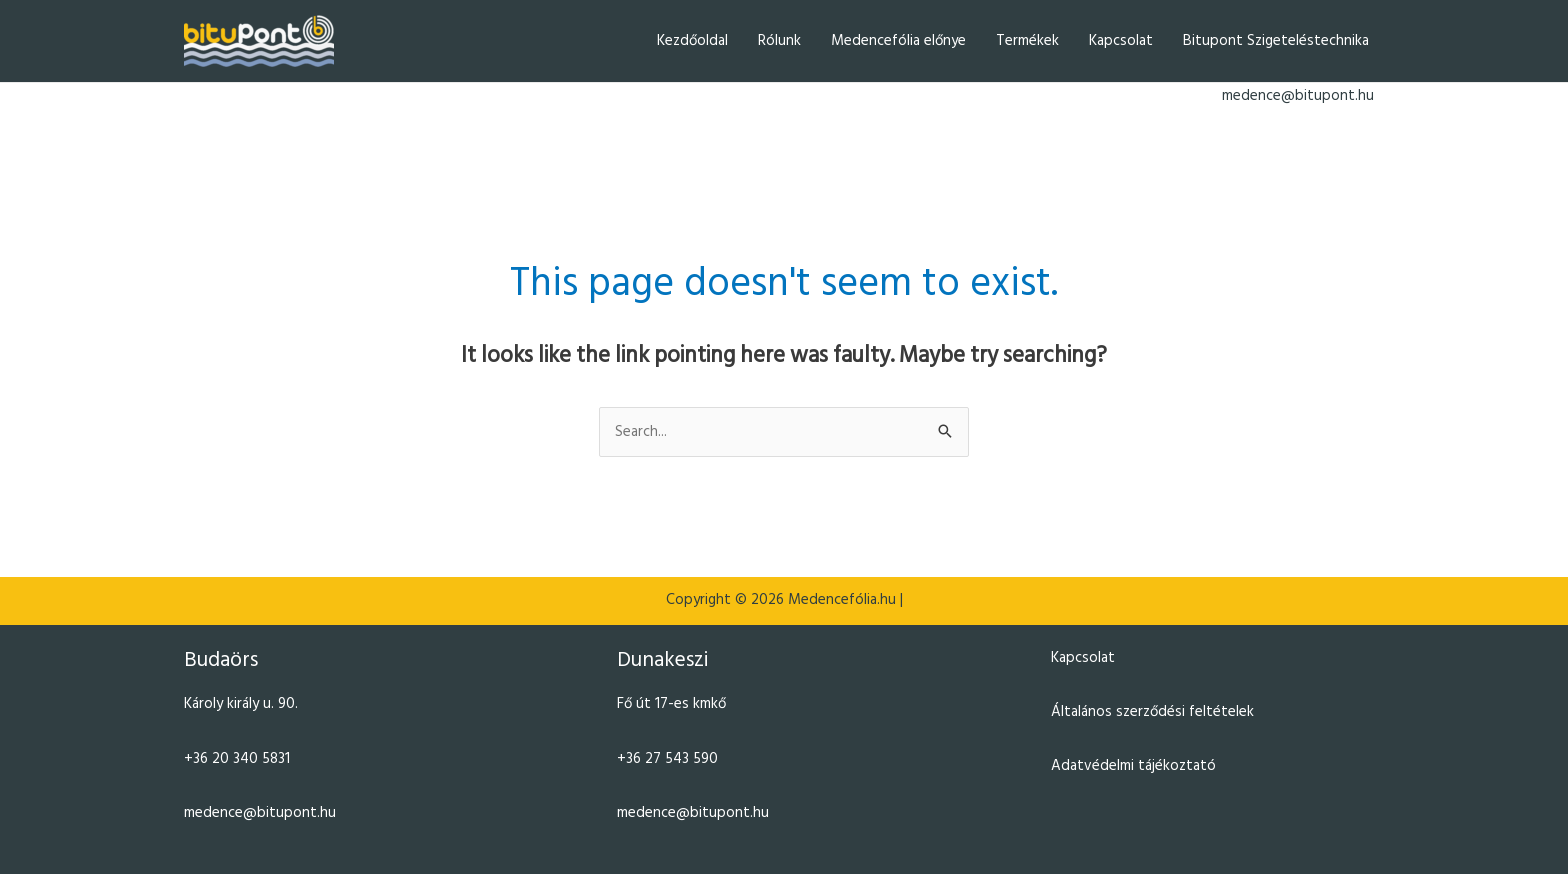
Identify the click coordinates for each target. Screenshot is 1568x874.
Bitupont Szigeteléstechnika (1276, 41)
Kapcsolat (1121, 41)
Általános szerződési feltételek (1152, 712)
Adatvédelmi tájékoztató (1133, 766)
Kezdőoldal (692, 41)
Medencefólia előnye (898, 41)
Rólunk (779, 41)
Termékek (1027, 41)
